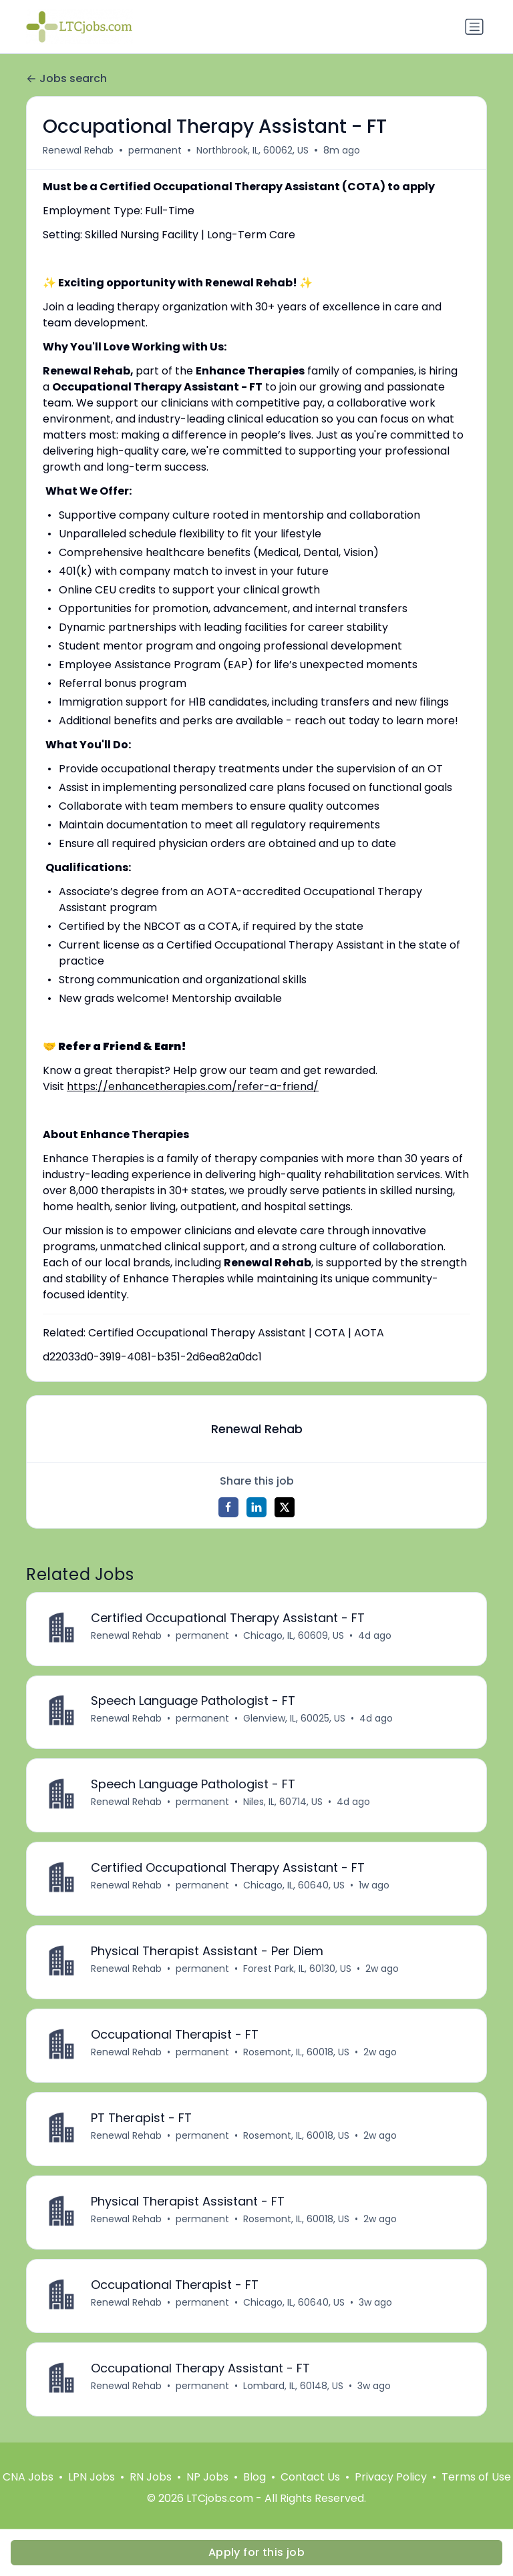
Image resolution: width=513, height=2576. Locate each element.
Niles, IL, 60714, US (283, 1802)
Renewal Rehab (78, 150)
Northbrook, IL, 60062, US (252, 150)
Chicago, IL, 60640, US (294, 1885)
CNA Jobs (28, 2477)
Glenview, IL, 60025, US (294, 1719)
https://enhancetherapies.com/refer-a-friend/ (193, 1086)
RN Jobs (151, 2477)
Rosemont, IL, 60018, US (296, 2052)
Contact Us (310, 2477)
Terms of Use (476, 2477)
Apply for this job (256, 2552)
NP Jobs (207, 2477)
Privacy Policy (391, 2477)
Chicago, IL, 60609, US (293, 1635)
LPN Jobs (91, 2477)
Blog (254, 2477)
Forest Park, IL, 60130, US (297, 1969)
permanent (155, 150)
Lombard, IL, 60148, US (293, 2386)
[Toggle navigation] (474, 26)
